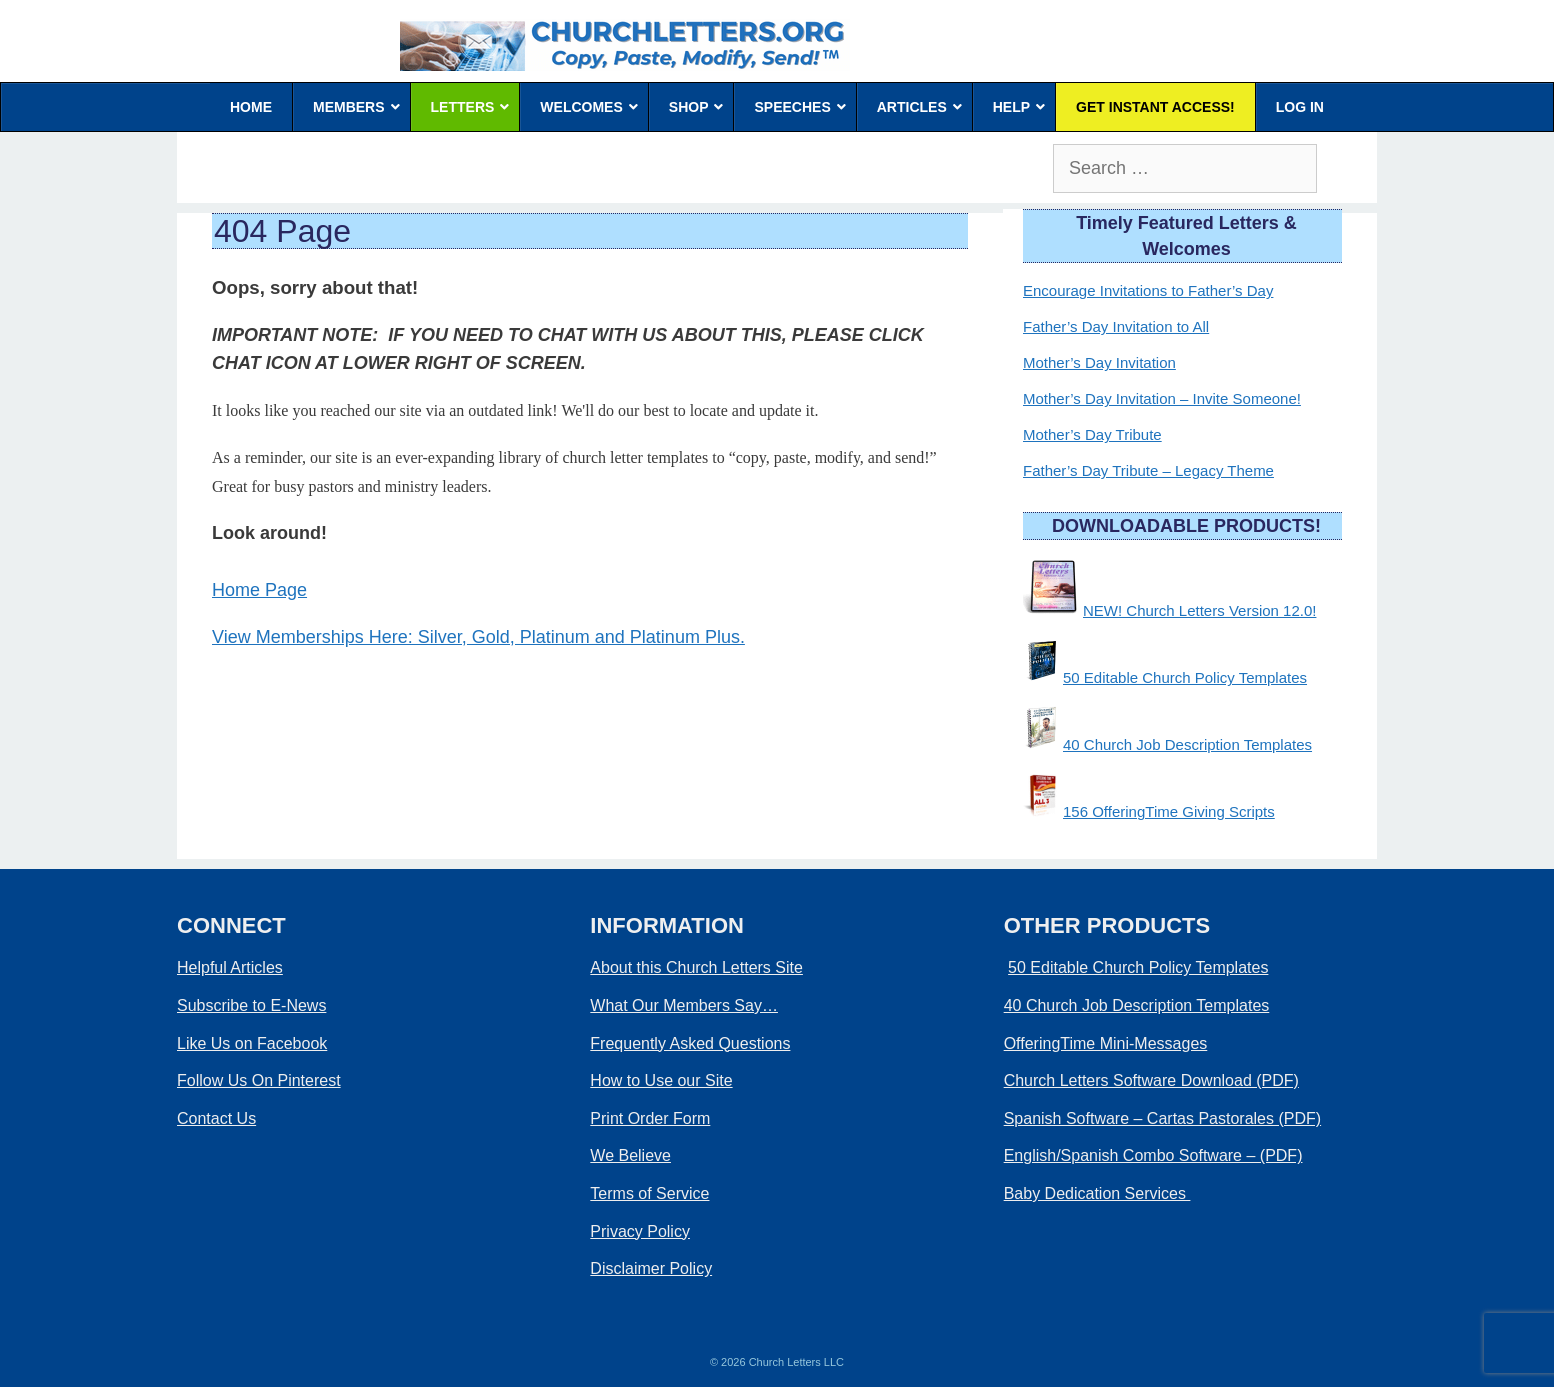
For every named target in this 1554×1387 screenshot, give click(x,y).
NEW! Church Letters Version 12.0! (1199, 610)
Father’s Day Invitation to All (1116, 326)
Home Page (259, 590)
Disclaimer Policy (651, 1268)
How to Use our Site (661, 1080)
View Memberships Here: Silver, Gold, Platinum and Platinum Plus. (478, 637)
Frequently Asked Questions (690, 1043)
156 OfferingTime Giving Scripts (1169, 811)
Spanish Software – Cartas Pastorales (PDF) (1162, 1118)
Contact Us (216, 1118)
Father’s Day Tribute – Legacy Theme (1148, 470)
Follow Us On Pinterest (259, 1080)
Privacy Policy (640, 1231)
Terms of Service (649, 1193)
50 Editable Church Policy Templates (1185, 677)
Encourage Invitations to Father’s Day (1148, 290)
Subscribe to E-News (251, 1005)
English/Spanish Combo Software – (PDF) (1153, 1155)
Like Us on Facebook (252, 1043)
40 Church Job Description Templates (1187, 744)
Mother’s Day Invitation (1099, 362)
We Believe (630, 1155)
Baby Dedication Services (1097, 1193)
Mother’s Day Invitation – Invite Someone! (1162, 398)
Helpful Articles (230, 967)
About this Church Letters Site (696, 967)
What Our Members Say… (684, 1005)
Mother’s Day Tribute (1092, 434)
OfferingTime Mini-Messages (1106, 1043)
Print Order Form (650, 1118)
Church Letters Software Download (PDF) (1151, 1080)
